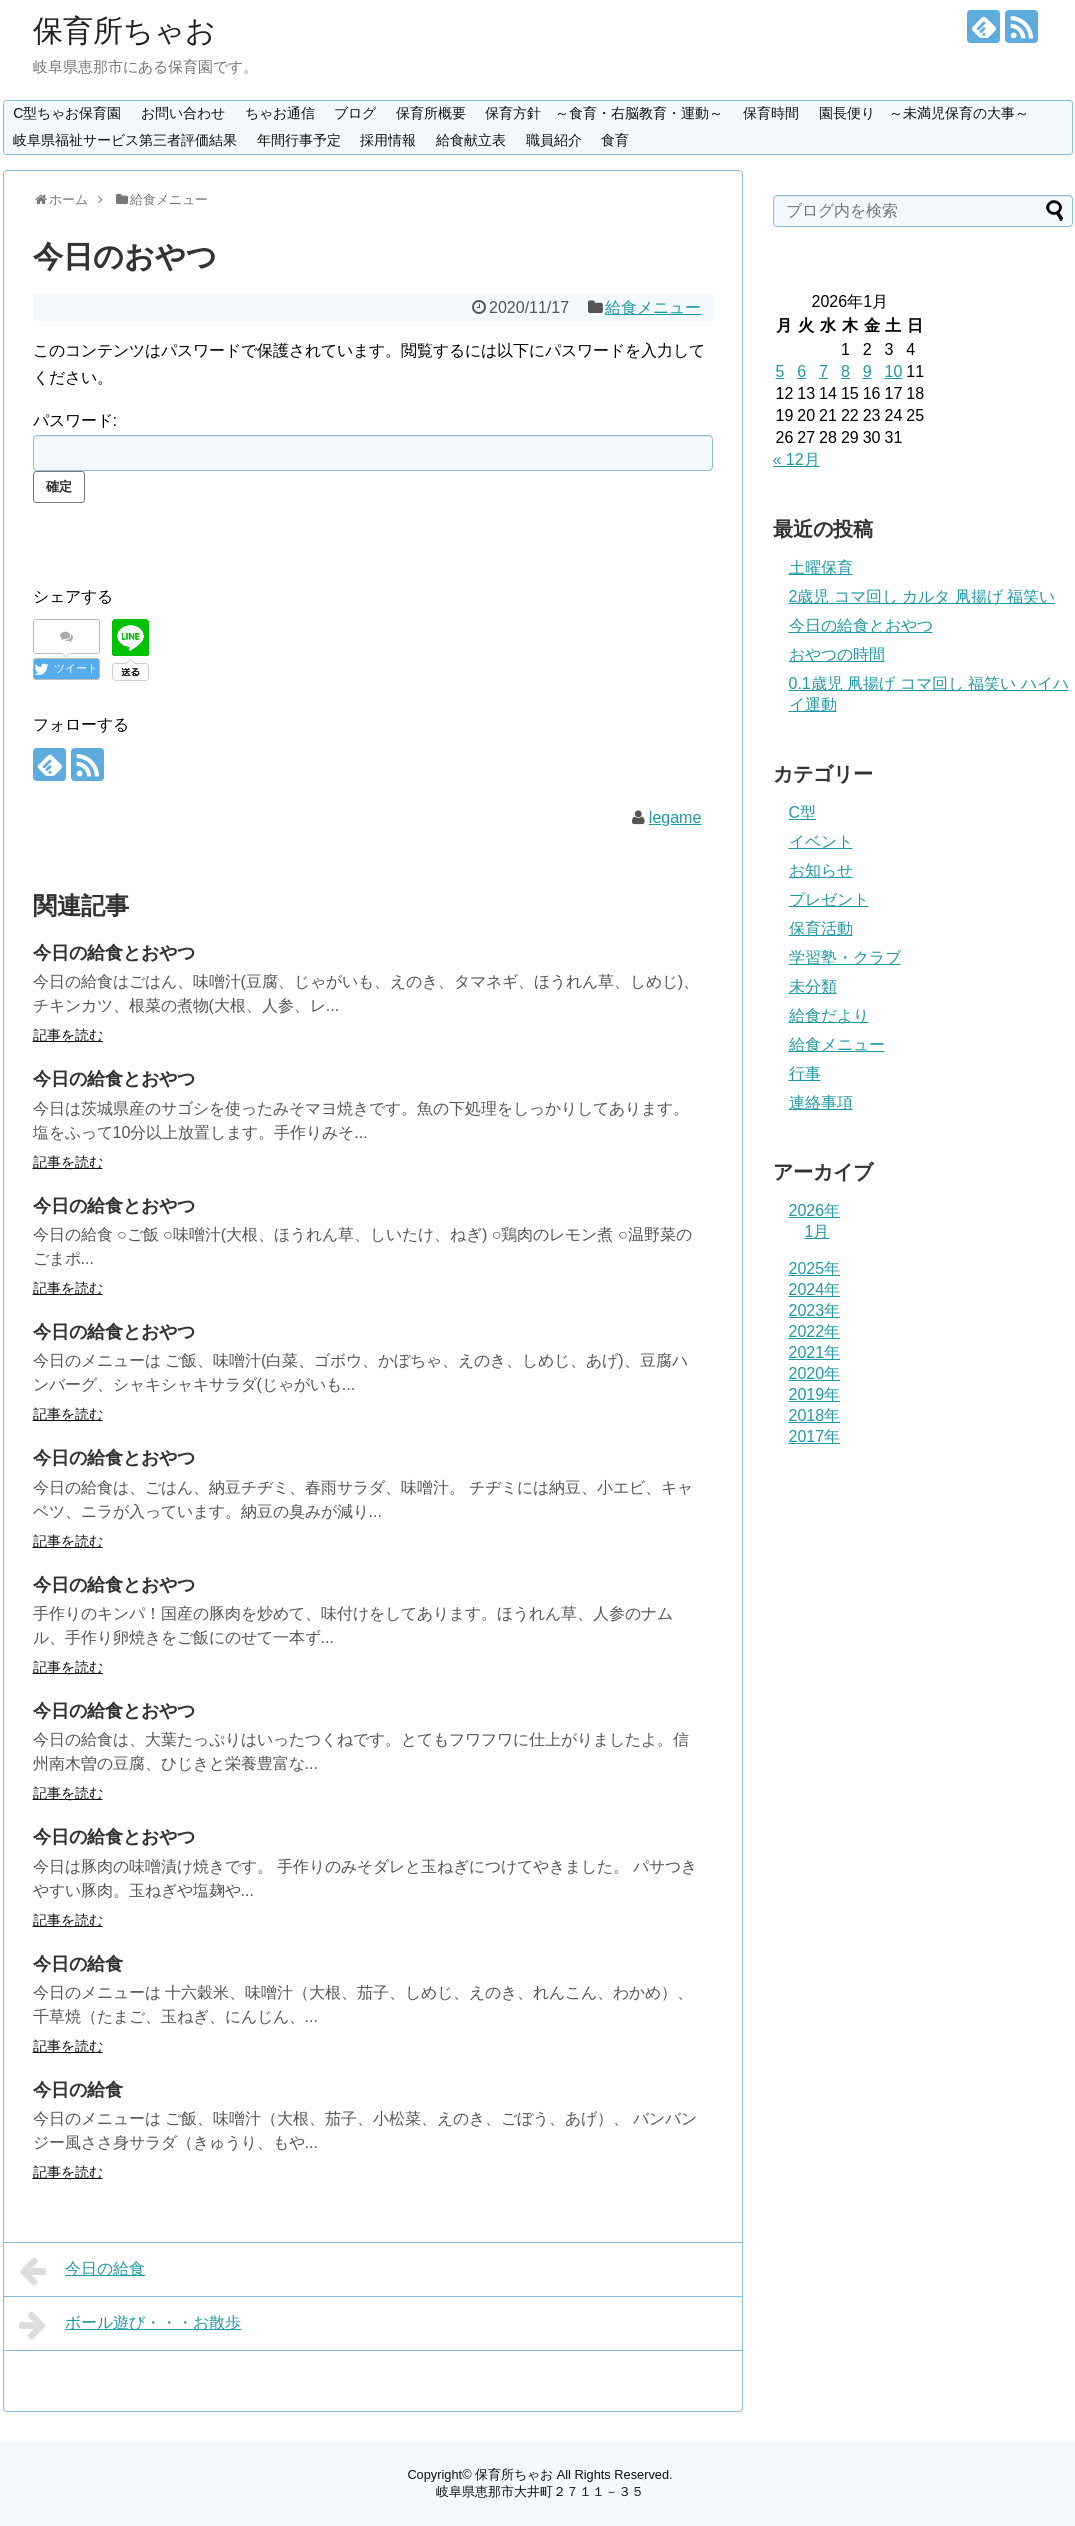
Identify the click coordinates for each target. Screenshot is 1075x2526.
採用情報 (388, 140)
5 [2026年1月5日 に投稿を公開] (780, 371)
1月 (817, 1231)
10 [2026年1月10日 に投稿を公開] (893, 371)
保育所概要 (431, 113)
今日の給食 (78, 1964)
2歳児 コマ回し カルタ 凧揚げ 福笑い (922, 596)
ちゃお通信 (280, 113)
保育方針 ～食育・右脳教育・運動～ (604, 113)
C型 (803, 812)
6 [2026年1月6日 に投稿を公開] (801, 371)
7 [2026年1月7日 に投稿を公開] (823, 371)
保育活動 (821, 928)
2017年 (815, 1436)
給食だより (829, 1015)
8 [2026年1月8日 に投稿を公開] (845, 371)
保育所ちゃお (124, 30)
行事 (805, 1073)
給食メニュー (653, 307)
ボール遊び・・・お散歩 (130, 2325)
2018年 (815, 1415)
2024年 (815, 1289)
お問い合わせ (183, 113)
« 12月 (796, 459)
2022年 (815, 1331)
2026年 (815, 1210)
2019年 (815, 1394)
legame (675, 817)
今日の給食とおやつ (114, 953)
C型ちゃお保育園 (67, 113)
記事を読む (68, 1035)
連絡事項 (821, 1102)
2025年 (815, 1268)
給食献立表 (471, 140)
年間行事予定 (299, 140)
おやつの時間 (837, 654)
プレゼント (829, 899)
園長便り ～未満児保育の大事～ (924, 113)
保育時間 (771, 113)
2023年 (815, 1310)
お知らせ (821, 870)
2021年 (815, 1352)
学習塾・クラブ (845, 957)
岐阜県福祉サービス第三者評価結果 (125, 140)
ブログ (355, 113)
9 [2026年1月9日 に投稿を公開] (867, 371)
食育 (615, 140)
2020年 (815, 1373)
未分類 (813, 986)
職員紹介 (554, 140)
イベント (821, 841)
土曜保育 (821, 567)
